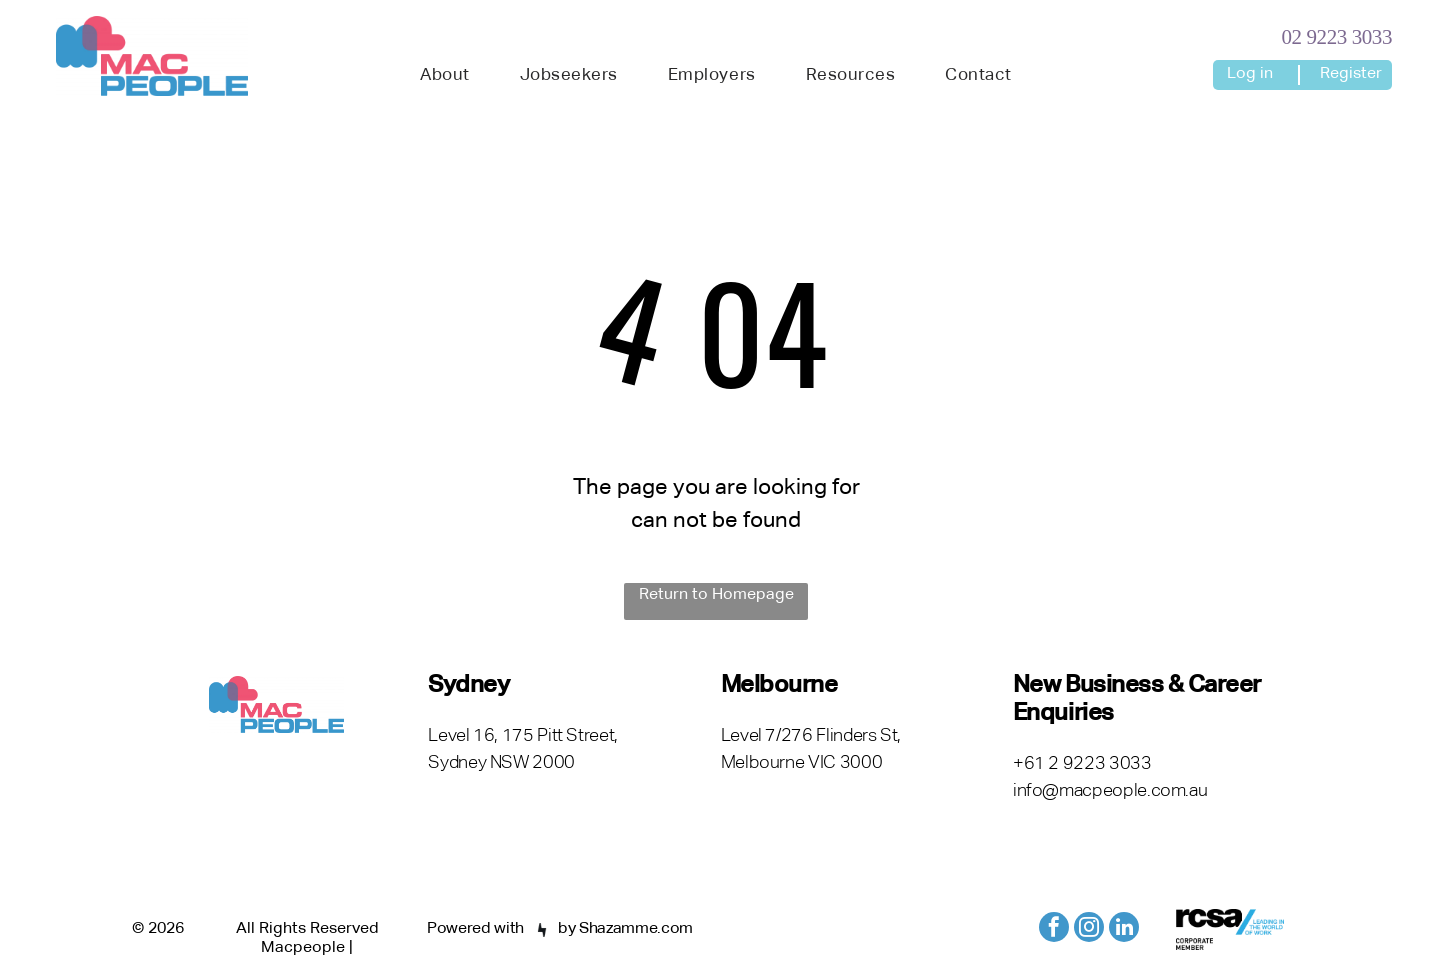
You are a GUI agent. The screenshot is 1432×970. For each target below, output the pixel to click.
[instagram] (1089, 929)
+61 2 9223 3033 (1082, 764)
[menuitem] (445, 76)
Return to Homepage (716, 595)
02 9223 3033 (1337, 37)
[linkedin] (1124, 929)
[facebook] (1054, 929)
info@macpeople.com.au (1110, 791)
